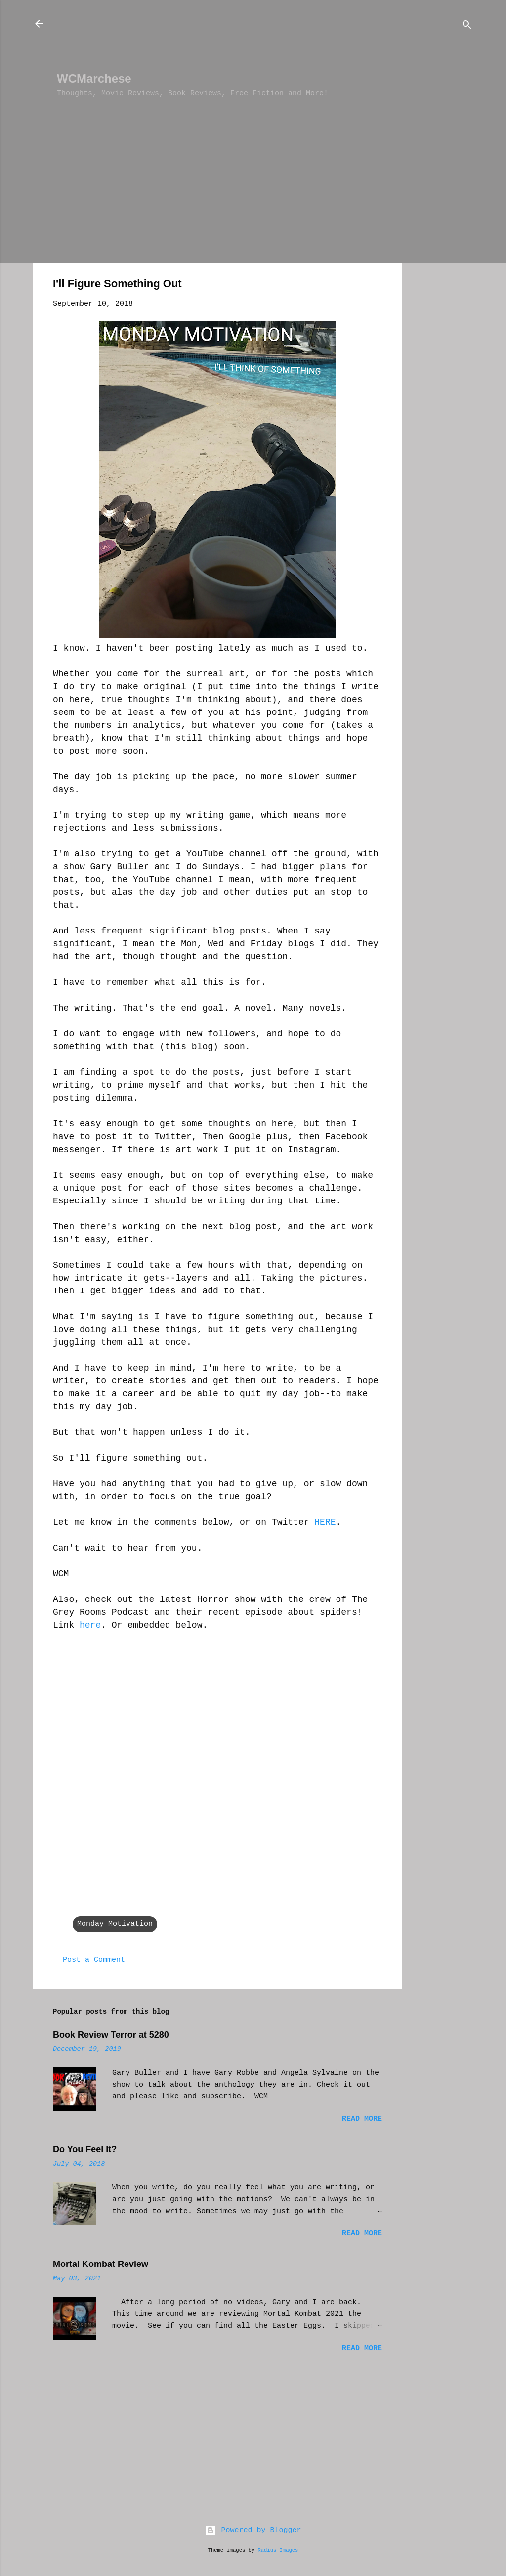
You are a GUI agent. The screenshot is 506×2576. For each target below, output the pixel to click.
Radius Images (277, 2550)
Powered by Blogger (253, 2530)
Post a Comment (94, 1960)
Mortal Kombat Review (100, 2264)
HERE (325, 1522)
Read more (362, 2119)
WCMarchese (94, 78)
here (90, 1625)
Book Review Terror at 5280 (111, 2035)
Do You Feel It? (85, 2149)
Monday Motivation (115, 1924)
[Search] (467, 27)
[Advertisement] (237, 40)
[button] (376, 285)
